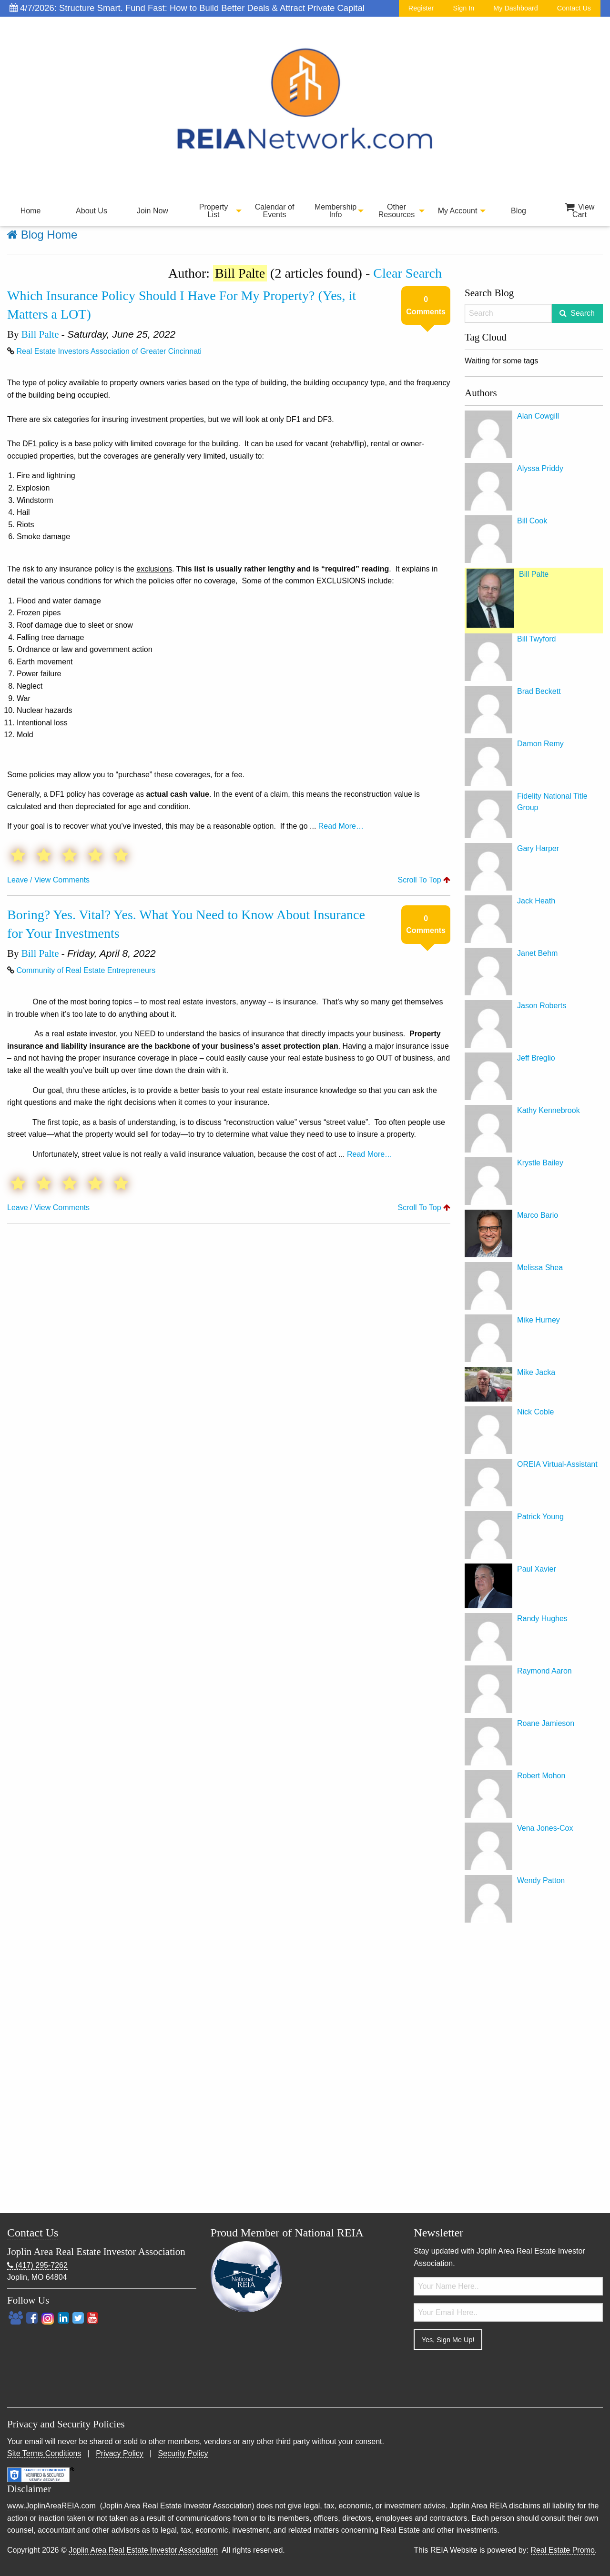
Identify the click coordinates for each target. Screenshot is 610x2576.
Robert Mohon (541, 1776)
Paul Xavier (536, 1569)
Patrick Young (540, 1517)
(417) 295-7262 (37, 2265)
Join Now (152, 211)
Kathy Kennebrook (548, 1110)
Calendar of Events (275, 211)
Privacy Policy (119, 2453)
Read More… (341, 826)
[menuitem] (30, 211)
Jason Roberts (541, 1006)
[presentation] (486, 2376)
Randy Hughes (542, 1618)
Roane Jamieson (545, 1723)
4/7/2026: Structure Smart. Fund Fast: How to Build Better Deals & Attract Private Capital (187, 8)
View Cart (580, 211)
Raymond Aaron (544, 1671)
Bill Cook (532, 521)
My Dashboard (515, 8)
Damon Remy (540, 744)
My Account (458, 211)
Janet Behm (537, 953)
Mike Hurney (538, 1320)
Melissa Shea (540, 1267)
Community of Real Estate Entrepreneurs (85, 970)
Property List (213, 211)
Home (30, 211)
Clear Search (407, 273)
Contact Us (574, 8)
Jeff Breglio (536, 1058)
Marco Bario (537, 1215)
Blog (518, 211)
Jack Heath (536, 901)
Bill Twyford (536, 639)
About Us (91, 211)
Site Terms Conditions (44, 2453)
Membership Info (335, 211)
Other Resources (396, 211)
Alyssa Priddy (540, 468)
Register (421, 8)
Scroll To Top (424, 880)
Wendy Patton (541, 1880)
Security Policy (183, 2453)
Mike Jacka (536, 1372)
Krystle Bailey (540, 1163)
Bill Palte (40, 334)
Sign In (463, 8)
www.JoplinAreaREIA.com (51, 2506)
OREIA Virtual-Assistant (557, 1464)
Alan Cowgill (538, 416)
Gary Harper (538, 848)
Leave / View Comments (48, 880)
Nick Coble (535, 1412)
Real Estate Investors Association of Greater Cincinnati (109, 351)
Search (582, 313)
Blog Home (42, 234)
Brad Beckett (539, 691)
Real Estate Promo (563, 2550)
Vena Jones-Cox (545, 1828)
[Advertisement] (534, 2070)
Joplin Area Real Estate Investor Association (143, 2550)
